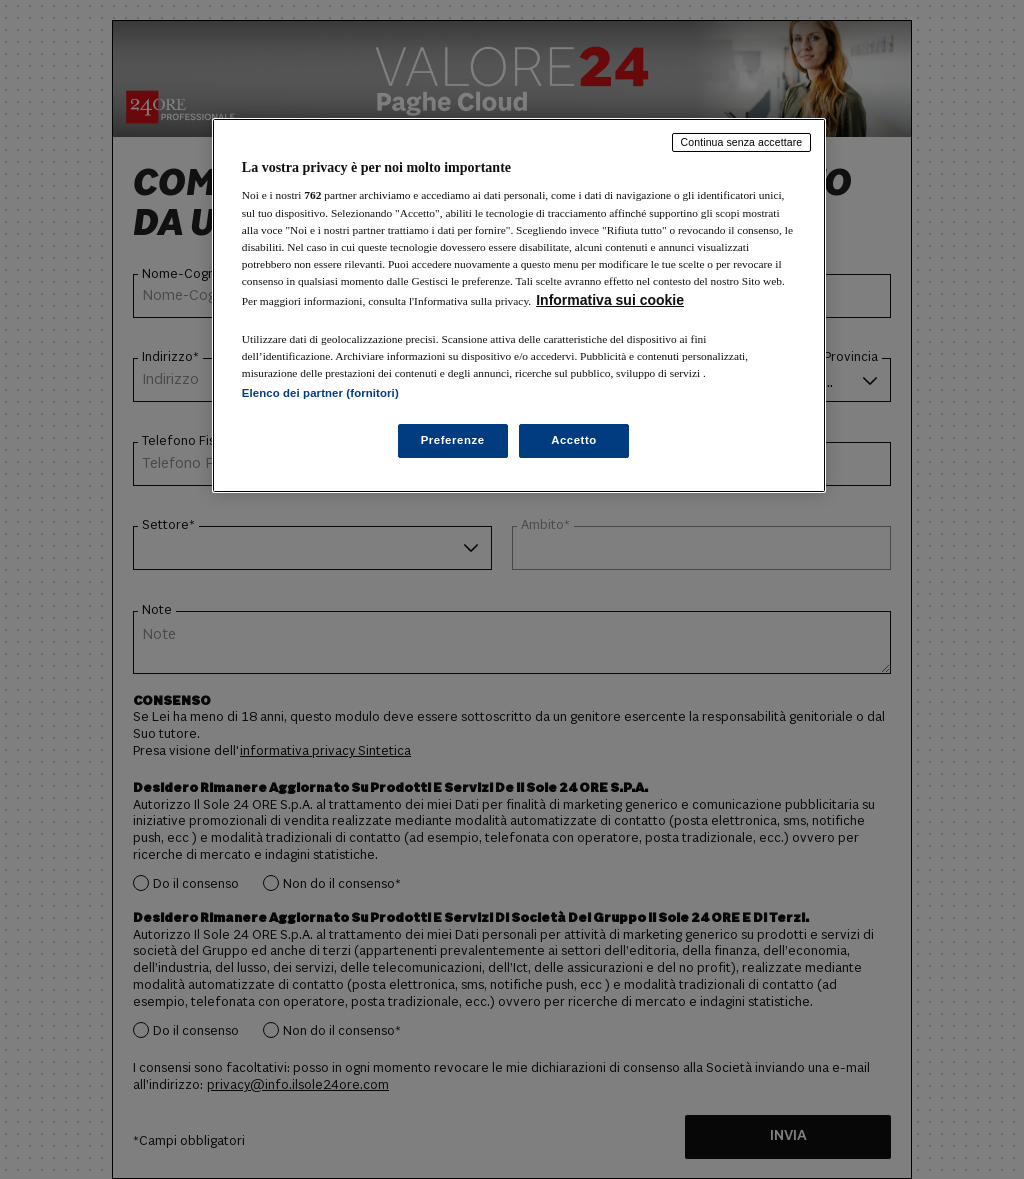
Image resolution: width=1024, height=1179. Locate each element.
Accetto (574, 440)
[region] (519, 305)
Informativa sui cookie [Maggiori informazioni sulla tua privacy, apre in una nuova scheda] (610, 300)
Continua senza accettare (742, 142)
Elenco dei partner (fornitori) (320, 393)
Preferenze (453, 440)
